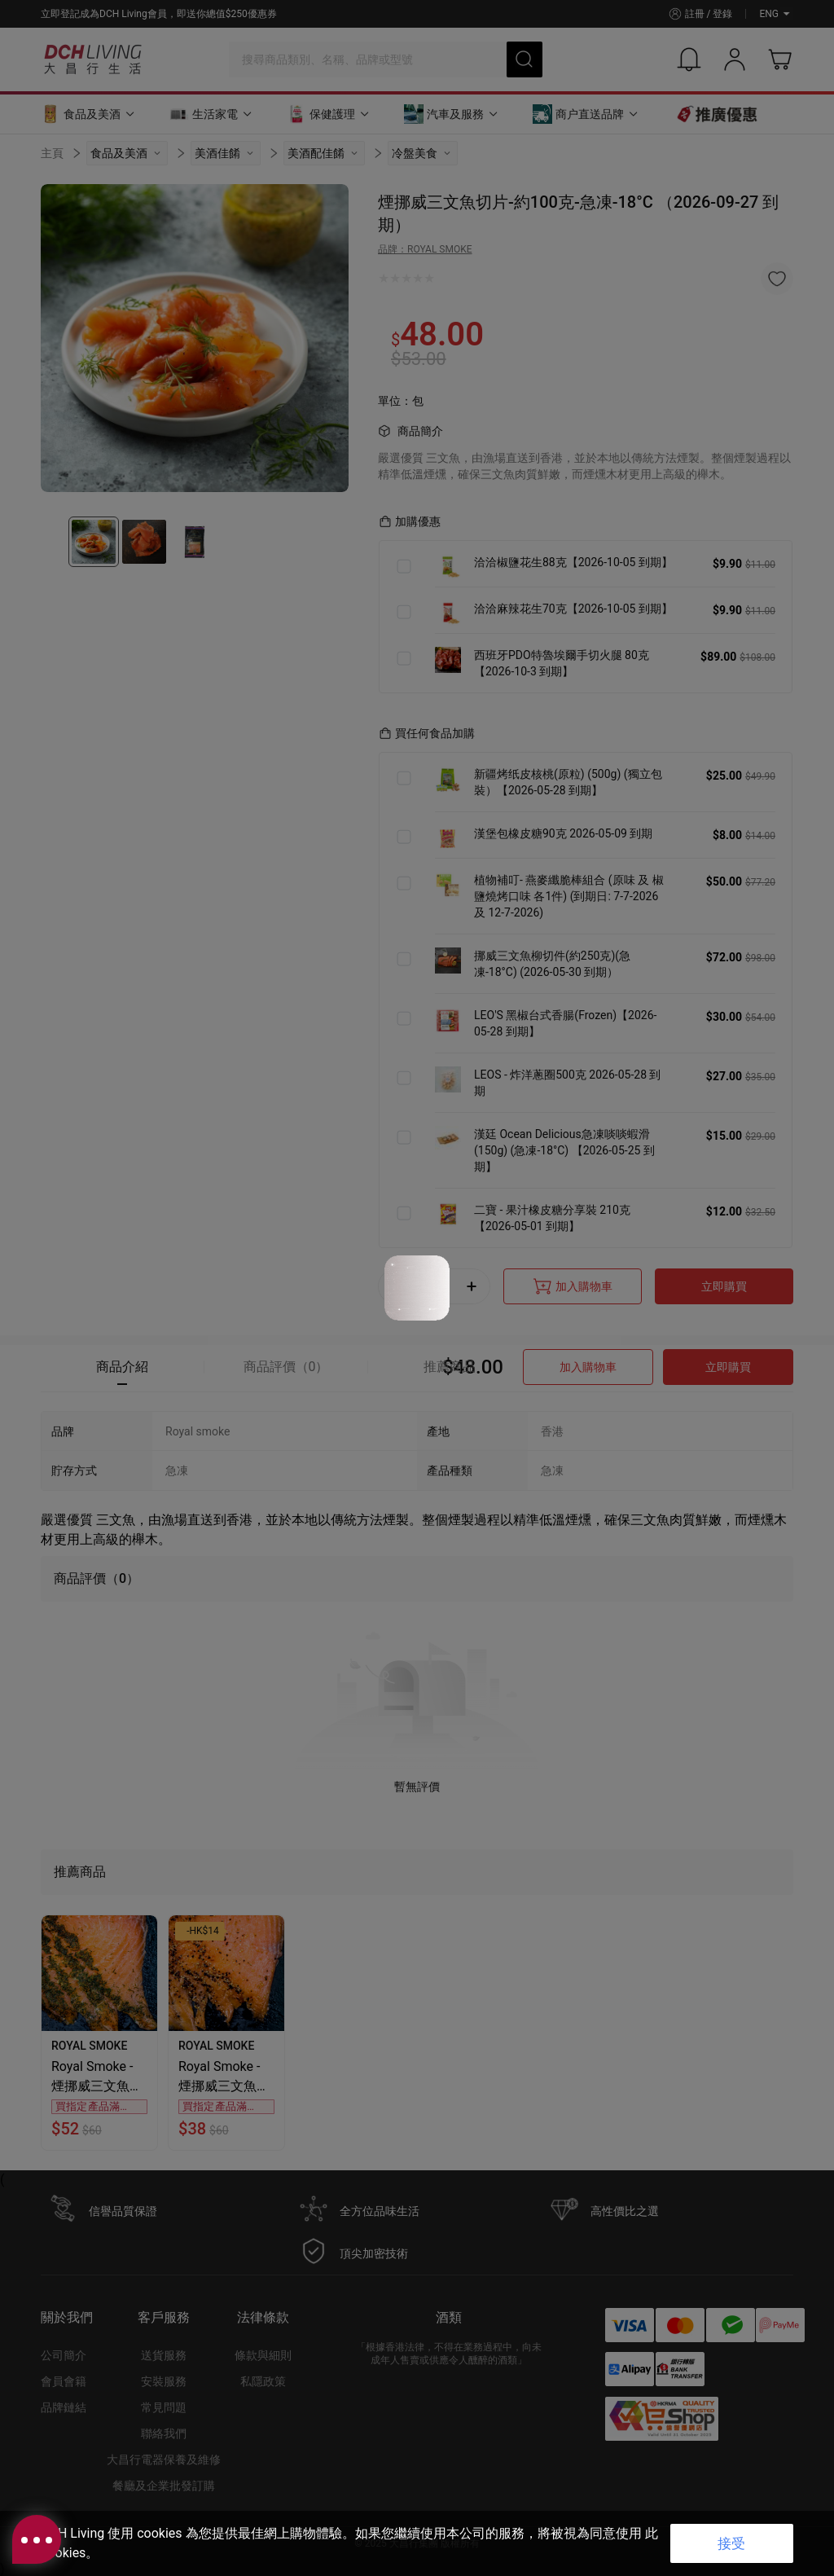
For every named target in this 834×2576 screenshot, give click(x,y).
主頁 (52, 153)
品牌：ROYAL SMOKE (425, 249)
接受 (731, 2543)
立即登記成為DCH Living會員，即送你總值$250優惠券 (159, 14)
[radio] (383, 278)
